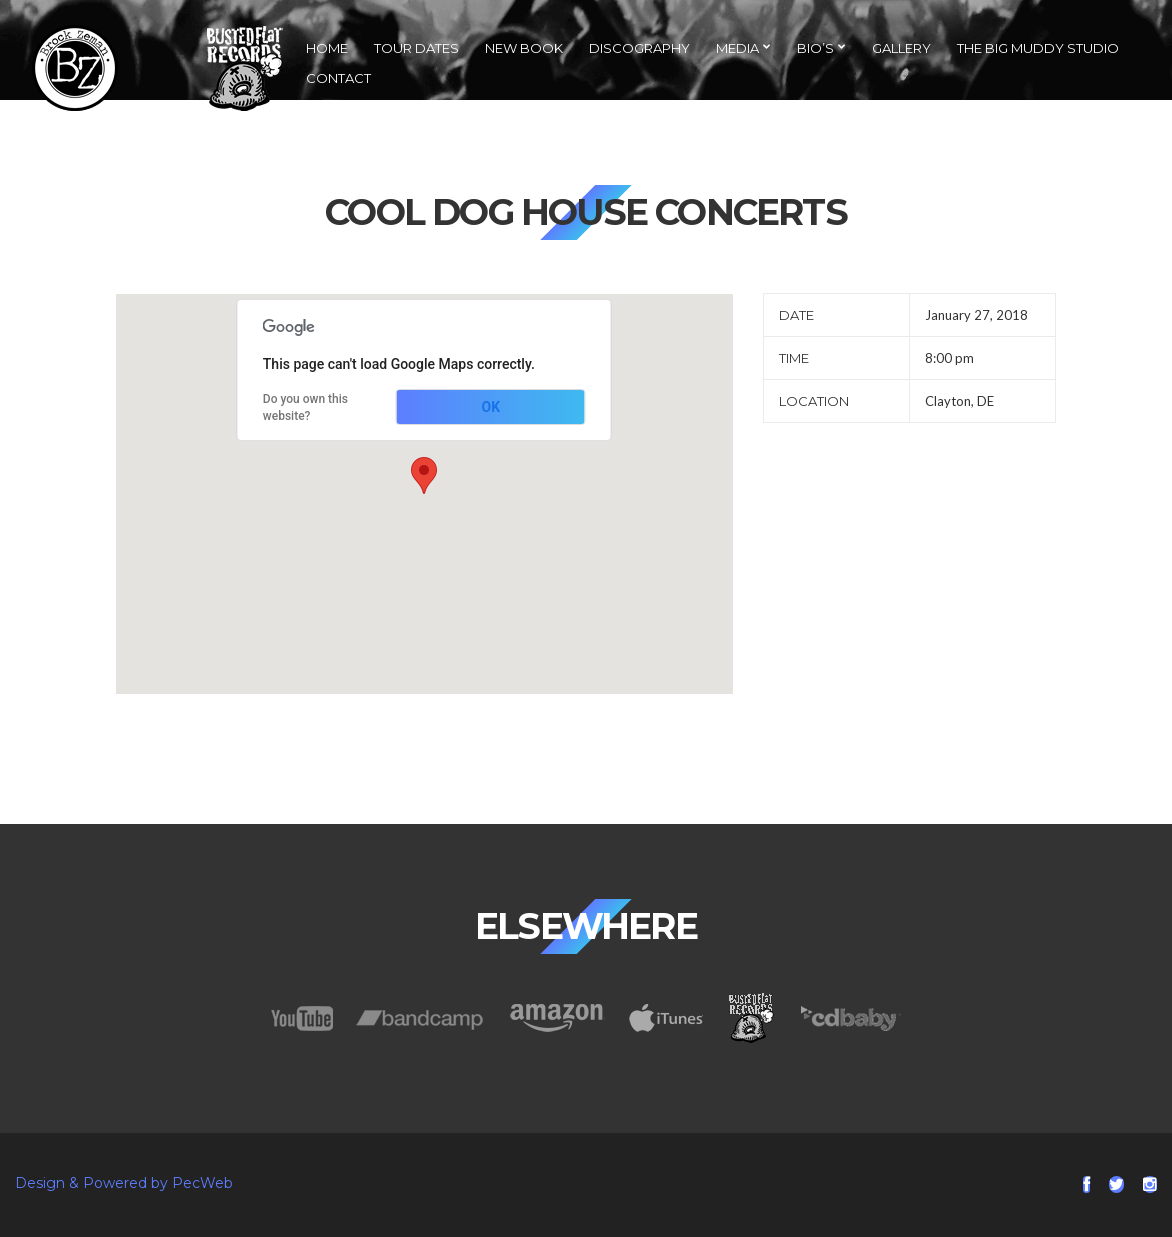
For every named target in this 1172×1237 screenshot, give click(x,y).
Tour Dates (416, 48)
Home (327, 48)
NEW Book (524, 48)
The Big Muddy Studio (1038, 48)
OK (491, 407)
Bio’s (815, 48)
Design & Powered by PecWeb (124, 1183)
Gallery (901, 48)
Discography (639, 48)
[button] (424, 475)
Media (737, 48)
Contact (338, 78)
